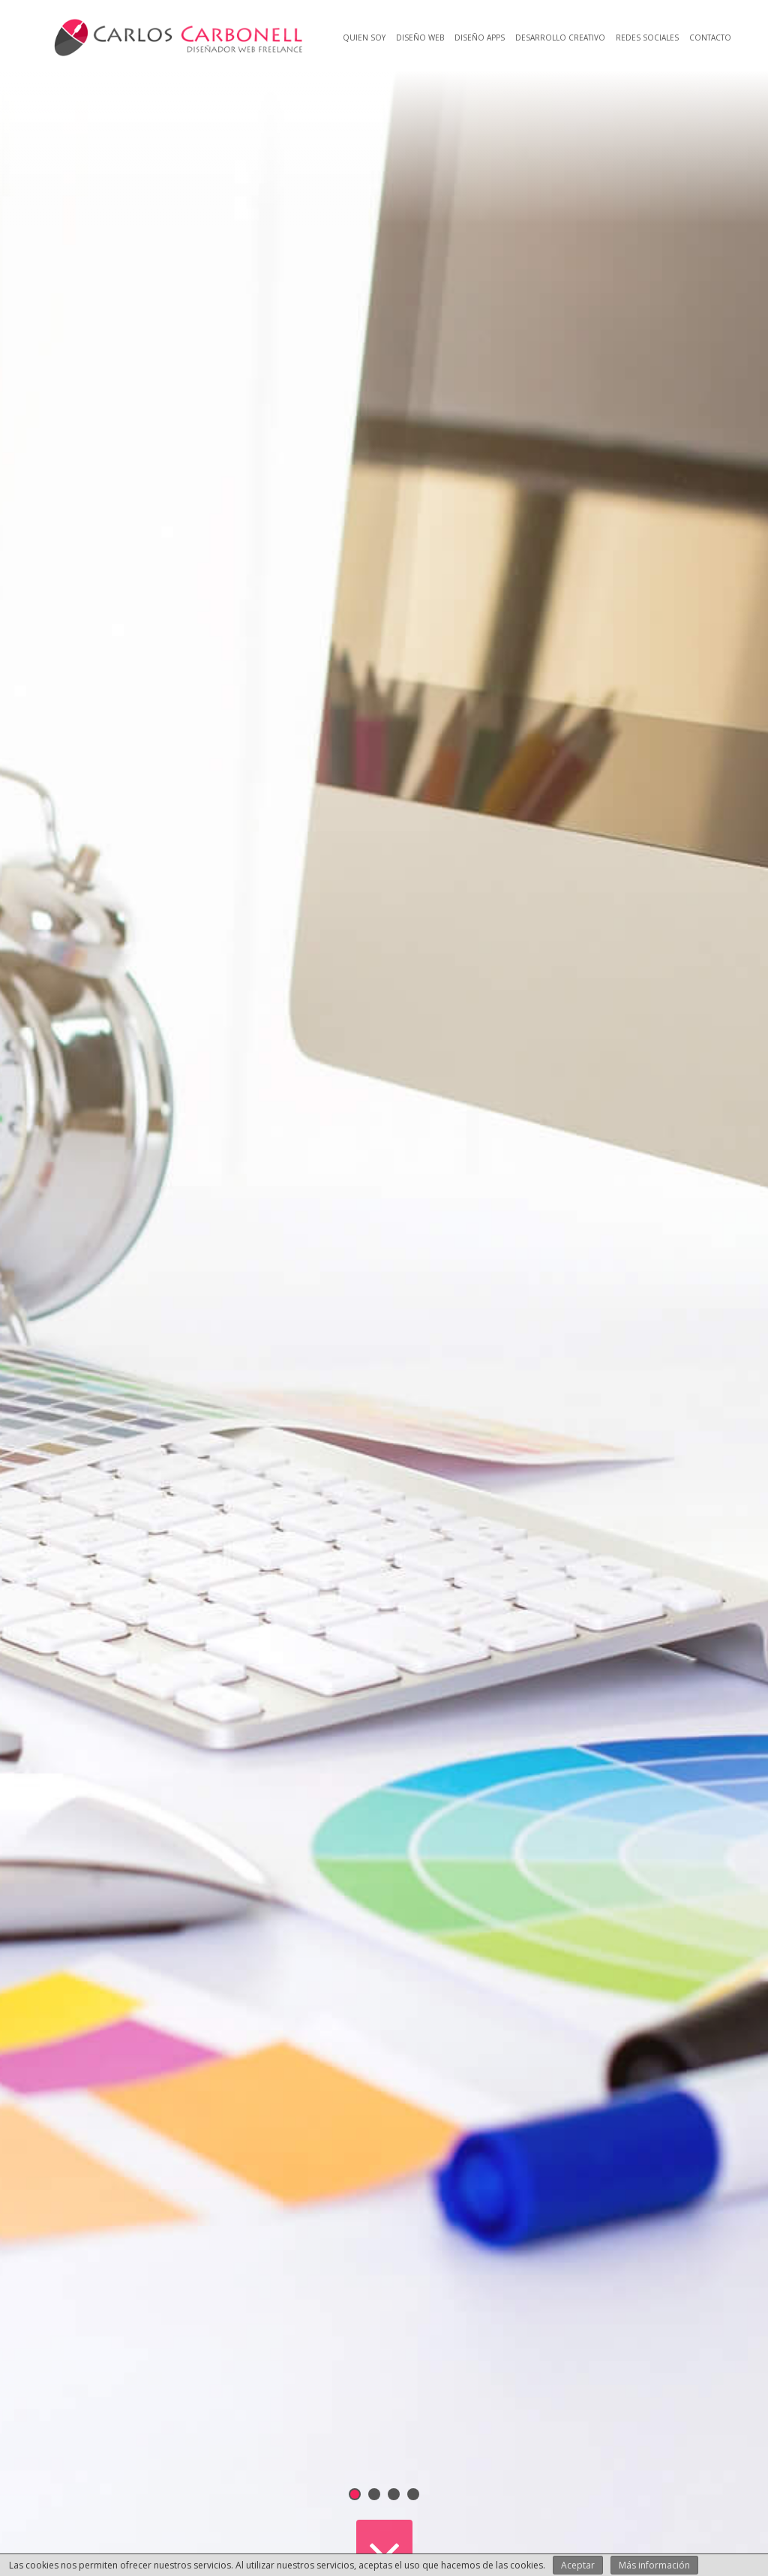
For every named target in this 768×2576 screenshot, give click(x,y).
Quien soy (364, 37)
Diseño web (420, 37)
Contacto (710, 37)
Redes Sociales (647, 37)
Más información (654, 2565)
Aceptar (578, 2565)
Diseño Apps (479, 37)
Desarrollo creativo (560, 37)
